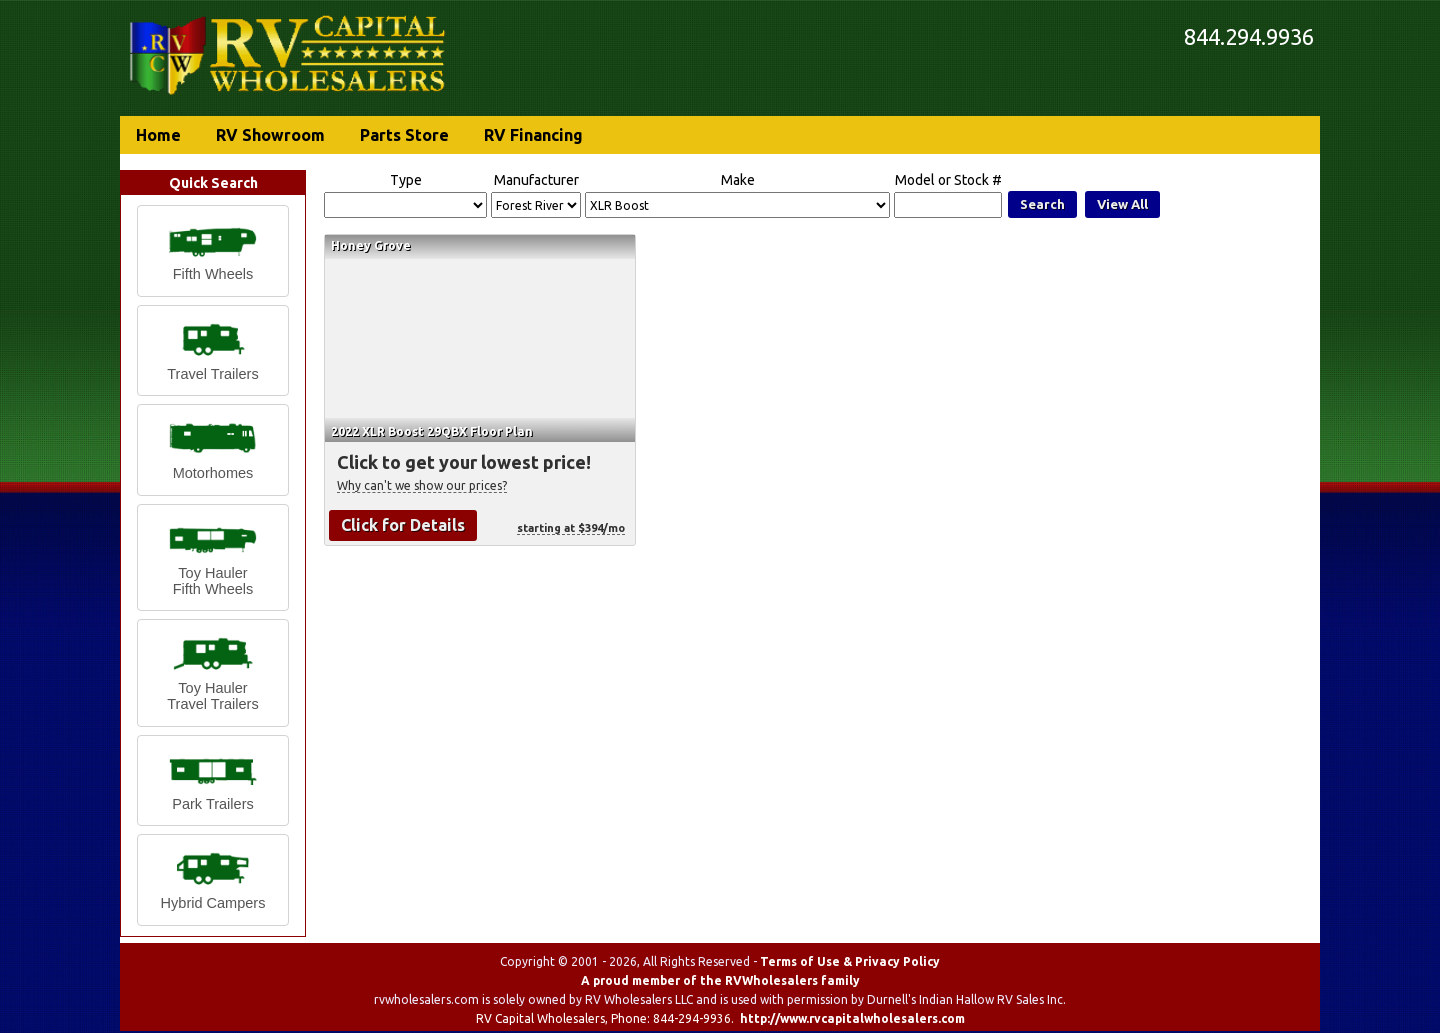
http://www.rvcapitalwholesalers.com (852, 1018)
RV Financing (533, 135)
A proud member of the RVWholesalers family (720, 980)
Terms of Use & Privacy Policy (850, 961)
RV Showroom (270, 135)
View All (1122, 204)
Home (158, 135)
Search (1042, 204)
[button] (213, 251)
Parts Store (404, 135)
